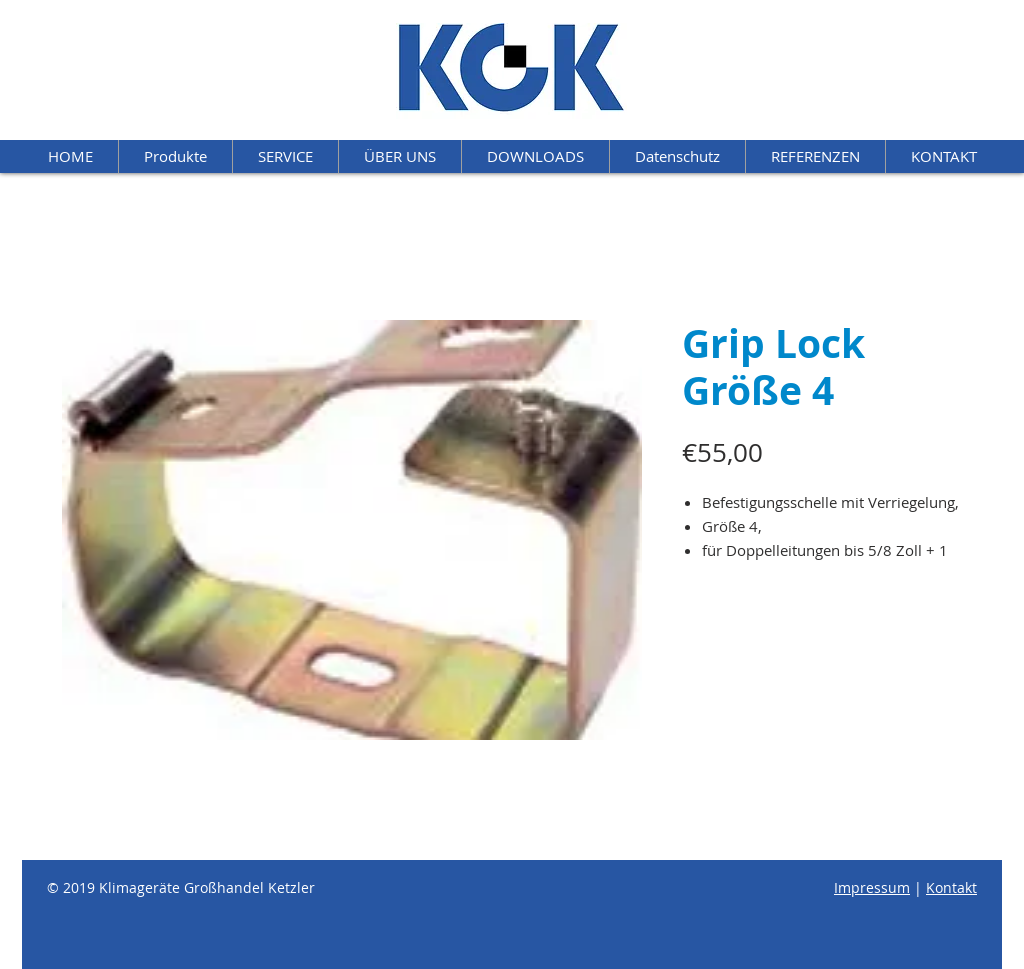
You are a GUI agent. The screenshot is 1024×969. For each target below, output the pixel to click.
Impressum (872, 887)
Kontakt (951, 887)
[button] (535, 156)
